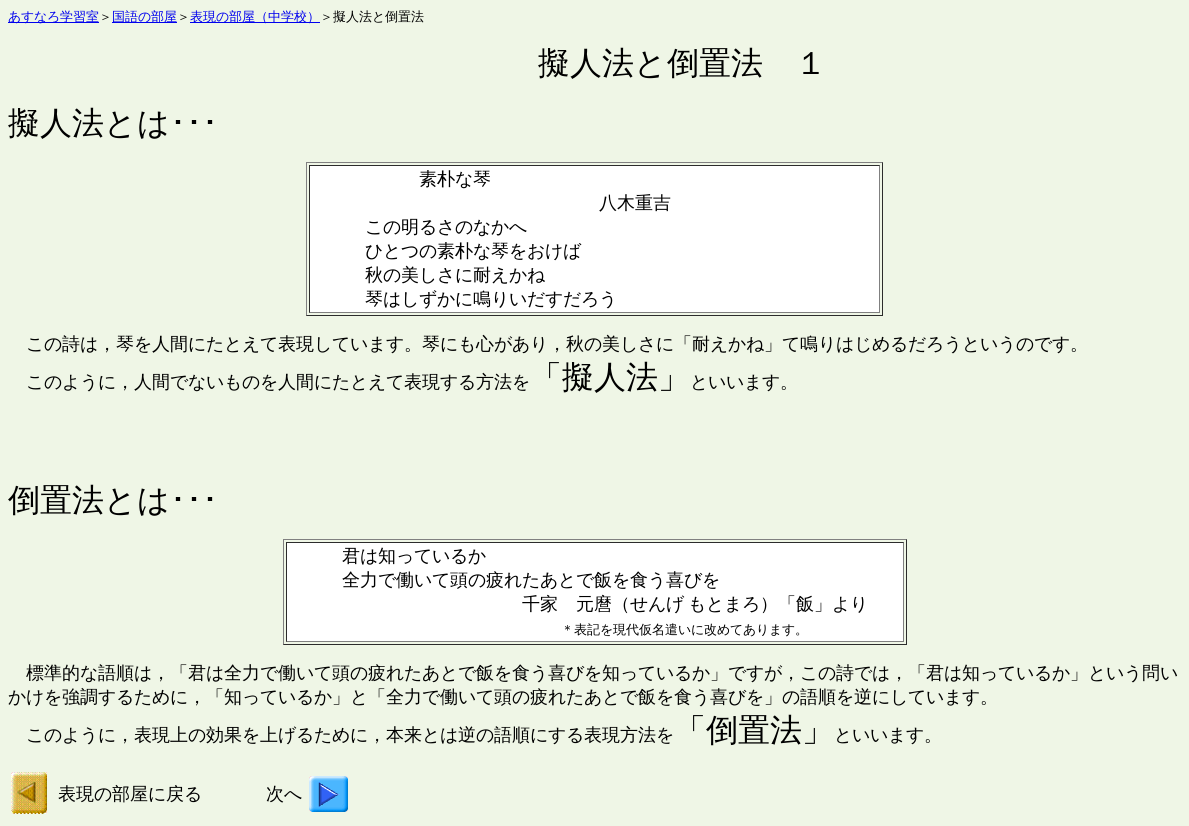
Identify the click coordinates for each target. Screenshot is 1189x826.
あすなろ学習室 (53, 16)
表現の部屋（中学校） (255, 16)
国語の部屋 (144, 16)
